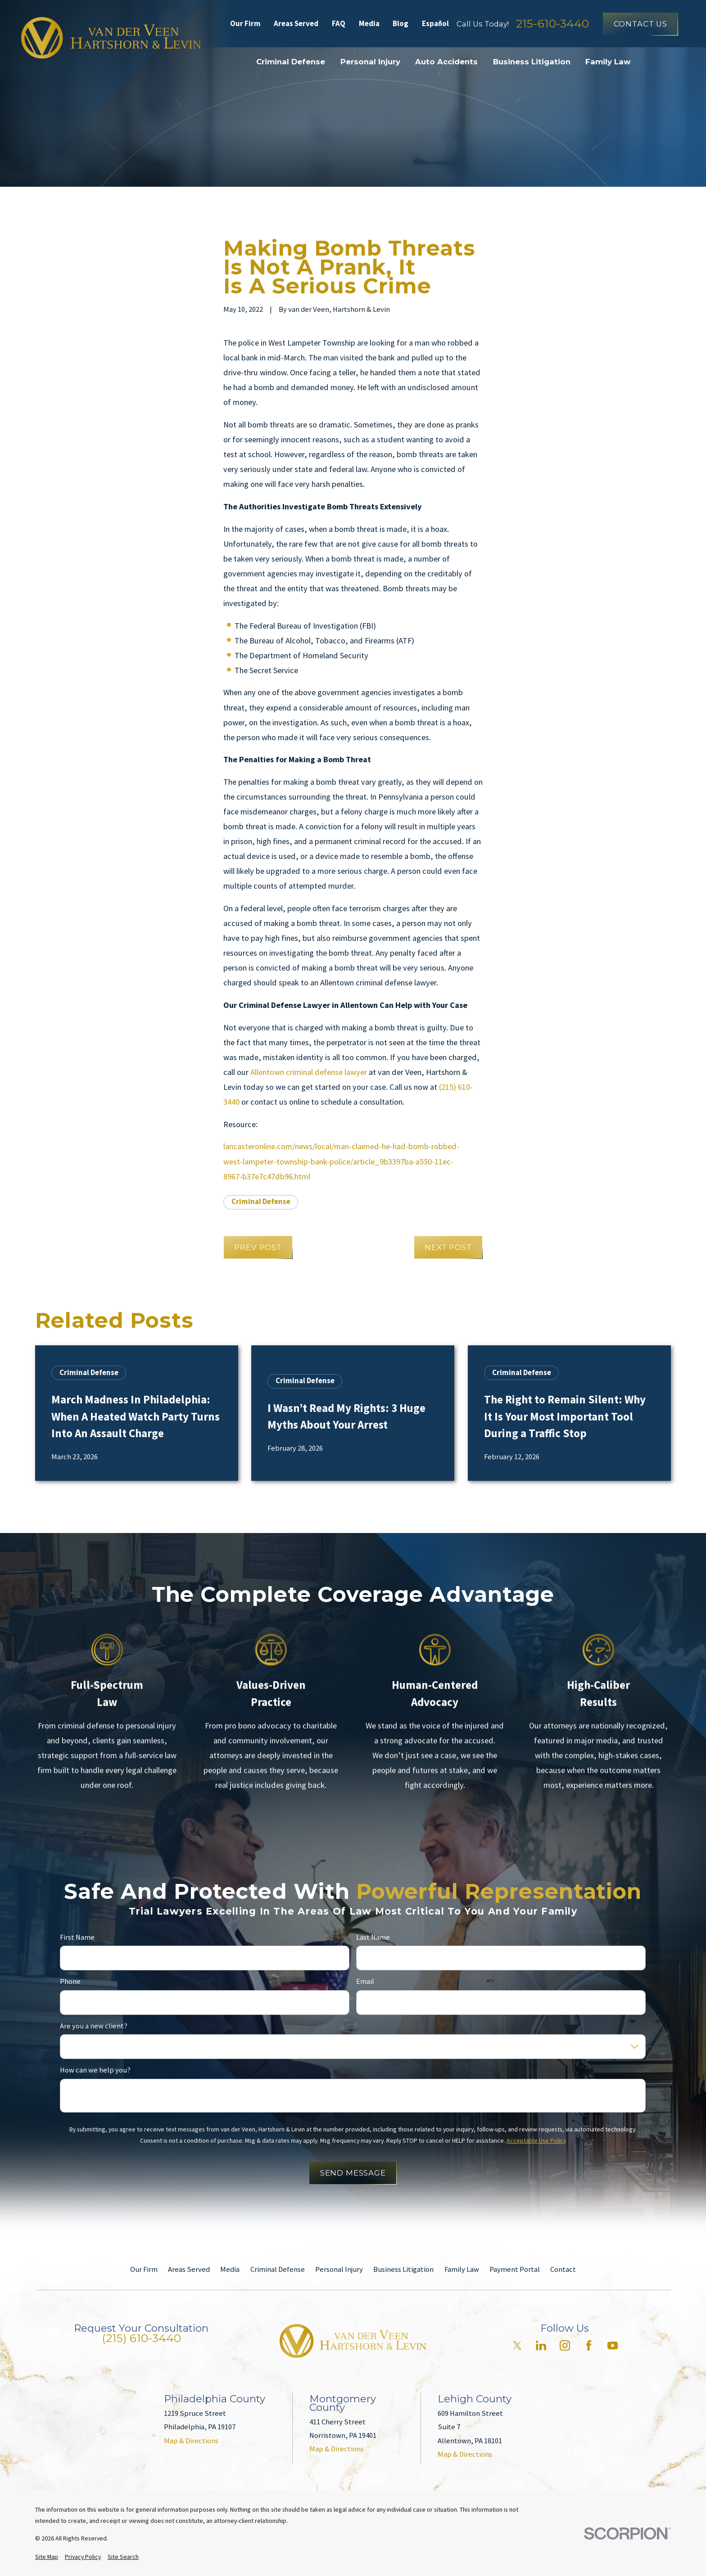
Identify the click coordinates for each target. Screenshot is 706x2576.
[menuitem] (46, 2557)
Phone (70, 1981)
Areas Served (296, 23)
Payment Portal (514, 2269)
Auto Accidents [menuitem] (446, 61)
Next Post (448, 1247)
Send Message (353, 2172)
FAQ (338, 23)
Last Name (373, 1937)
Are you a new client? (93, 2025)
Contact (563, 2269)
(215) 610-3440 (141, 2338)
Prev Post (258, 1247)
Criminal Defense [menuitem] (290, 61)
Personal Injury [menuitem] (370, 61)
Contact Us (640, 23)
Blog (400, 23)
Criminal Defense (260, 1201)
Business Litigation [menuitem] (531, 61)
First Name (77, 1937)
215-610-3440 (552, 23)
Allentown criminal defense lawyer (308, 1072)
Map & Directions (191, 2441)
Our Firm (245, 23)
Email (365, 1981)
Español (435, 23)
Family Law (461, 2269)
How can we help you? (95, 2070)
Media (369, 23)
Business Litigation (403, 2269)
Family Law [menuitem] (608, 61)
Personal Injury (339, 2269)
